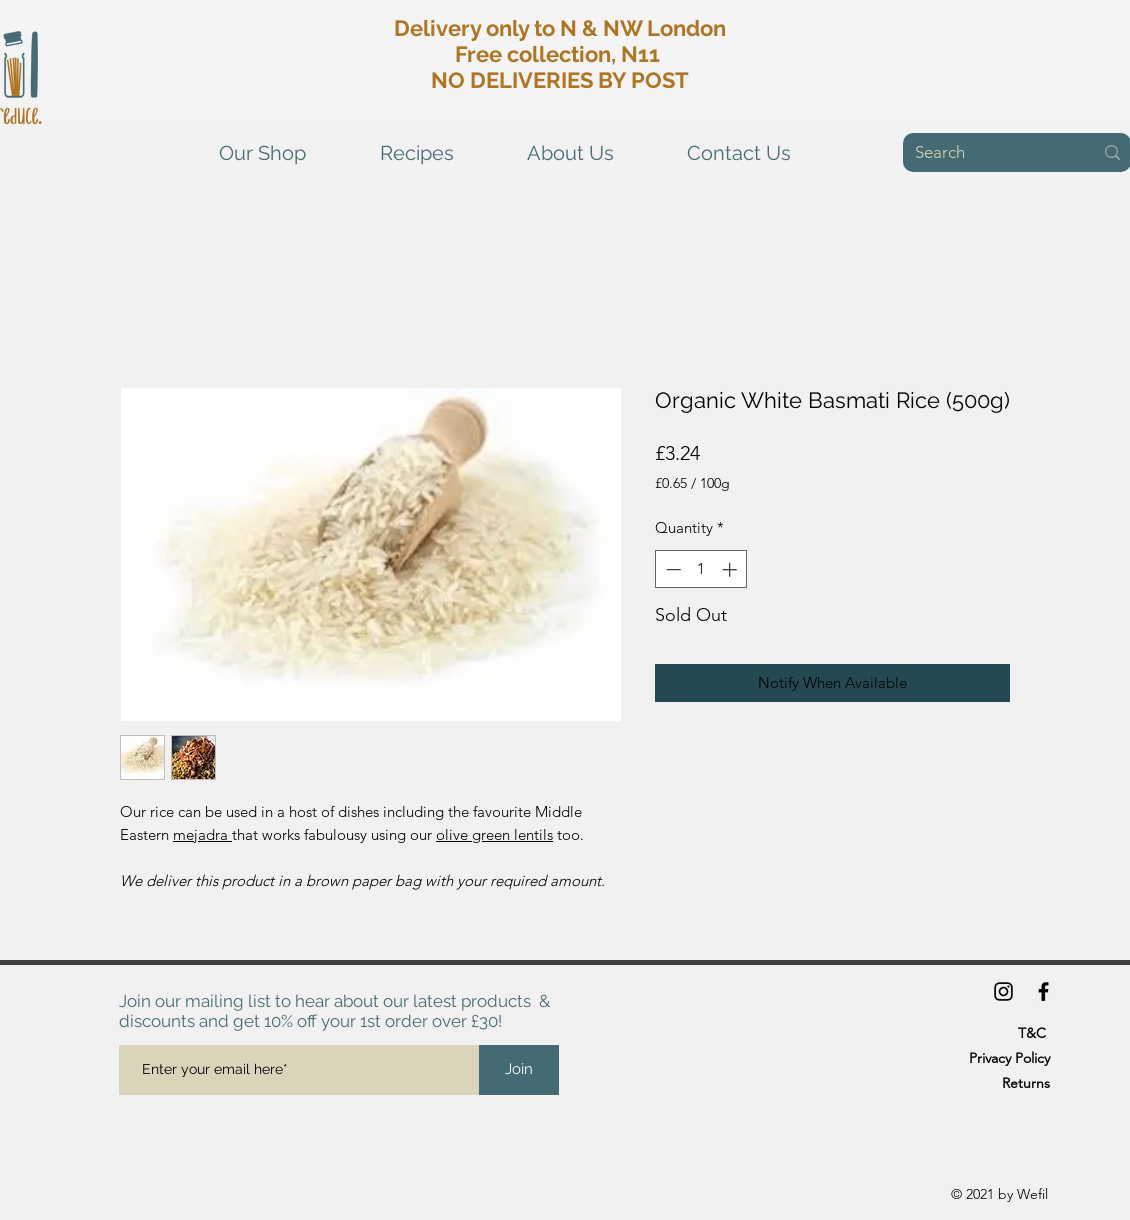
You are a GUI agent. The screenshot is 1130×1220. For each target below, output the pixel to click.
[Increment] (731, 569)
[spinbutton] (701, 569)
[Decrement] (671, 569)
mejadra (202, 834)
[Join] (519, 1070)
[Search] (989, 153)
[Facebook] (1043, 991)
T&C (1032, 1033)
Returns (1026, 1083)
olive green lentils (494, 834)
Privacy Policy (1009, 1058)
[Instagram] (1003, 991)
